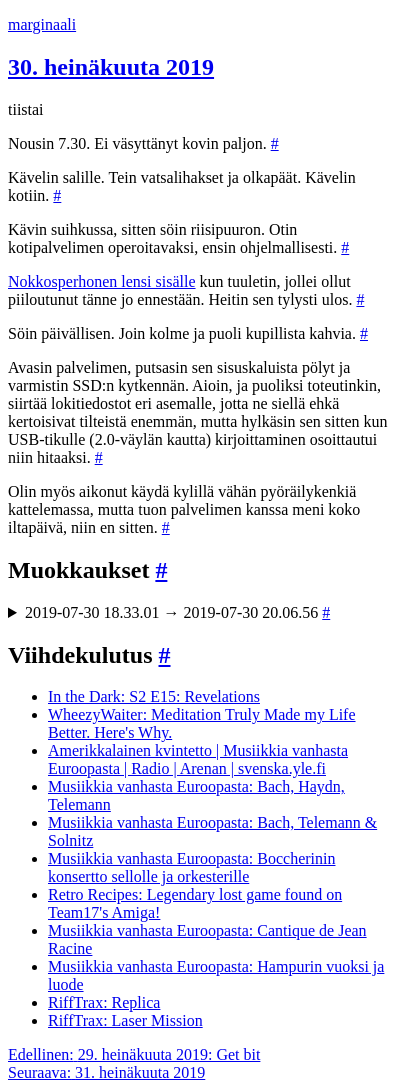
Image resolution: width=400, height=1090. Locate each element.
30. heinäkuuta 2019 (111, 67)
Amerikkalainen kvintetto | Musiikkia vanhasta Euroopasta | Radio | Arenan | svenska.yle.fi (198, 759)
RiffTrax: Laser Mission (125, 1020)
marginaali (42, 24)
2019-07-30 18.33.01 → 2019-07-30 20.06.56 (177, 612)
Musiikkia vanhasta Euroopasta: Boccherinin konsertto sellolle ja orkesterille (191, 867)
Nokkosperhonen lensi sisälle (102, 281)
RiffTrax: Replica (104, 1002)
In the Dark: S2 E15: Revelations (154, 696)
